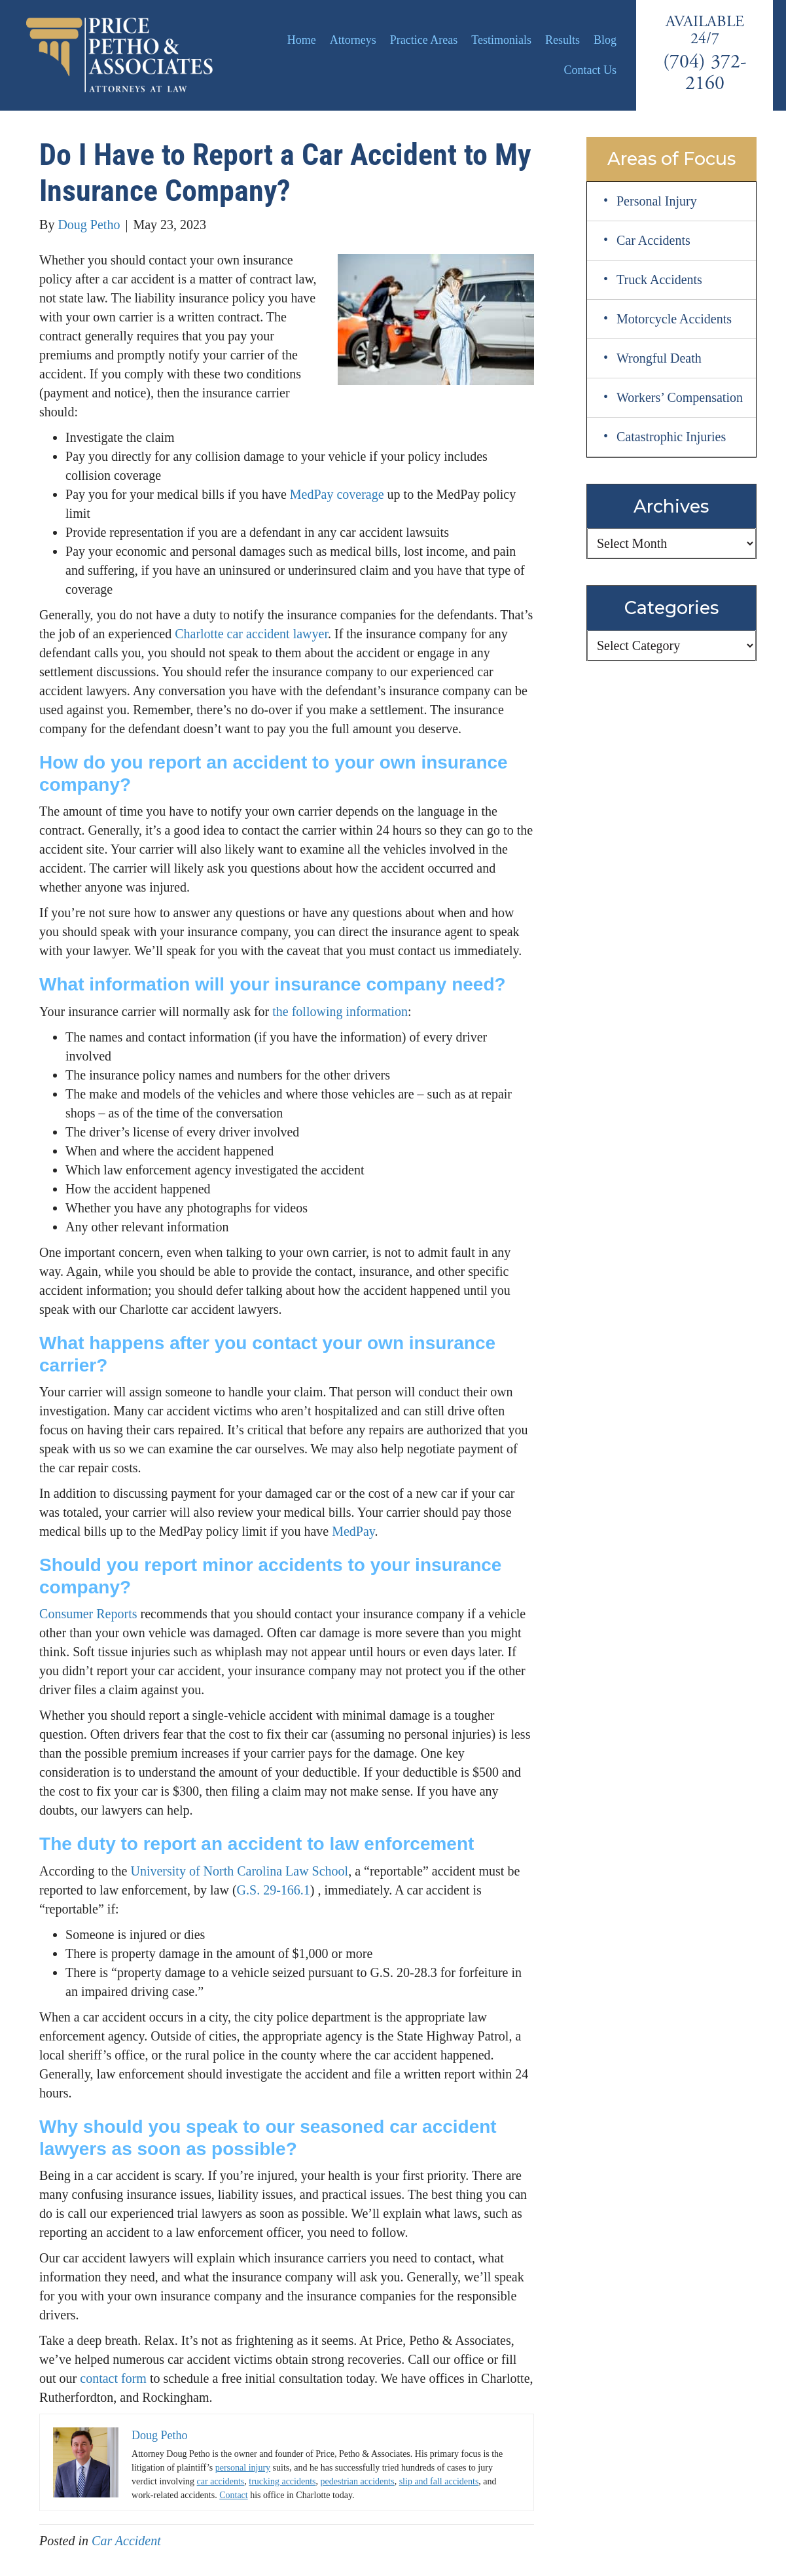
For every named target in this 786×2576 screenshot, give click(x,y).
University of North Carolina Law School (239, 1871)
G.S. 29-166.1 (273, 1890)
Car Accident (126, 2540)
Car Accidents (653, 240)
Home (301, 39)
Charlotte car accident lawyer (251, 633)
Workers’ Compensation (679, 397)
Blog (605, 39)
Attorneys (353, 39)
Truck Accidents (659, 279)
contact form (113, 2378)
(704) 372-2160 (705, 72)
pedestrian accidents (358, 2481)
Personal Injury (656, 201)
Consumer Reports (88, 1613)
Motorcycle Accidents (674, 319)
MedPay (353, 1531)
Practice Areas (423, 39)
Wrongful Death (659, 358)
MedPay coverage (337, 494)
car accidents (221, 2481)
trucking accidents (282, 2481)
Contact (233, 2495)
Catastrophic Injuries (671, 436)
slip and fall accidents (439, 2481)
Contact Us (590, 70)
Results (562, 39)
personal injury (242, 2468)
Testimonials (501, 39)
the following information (340, 1011)
